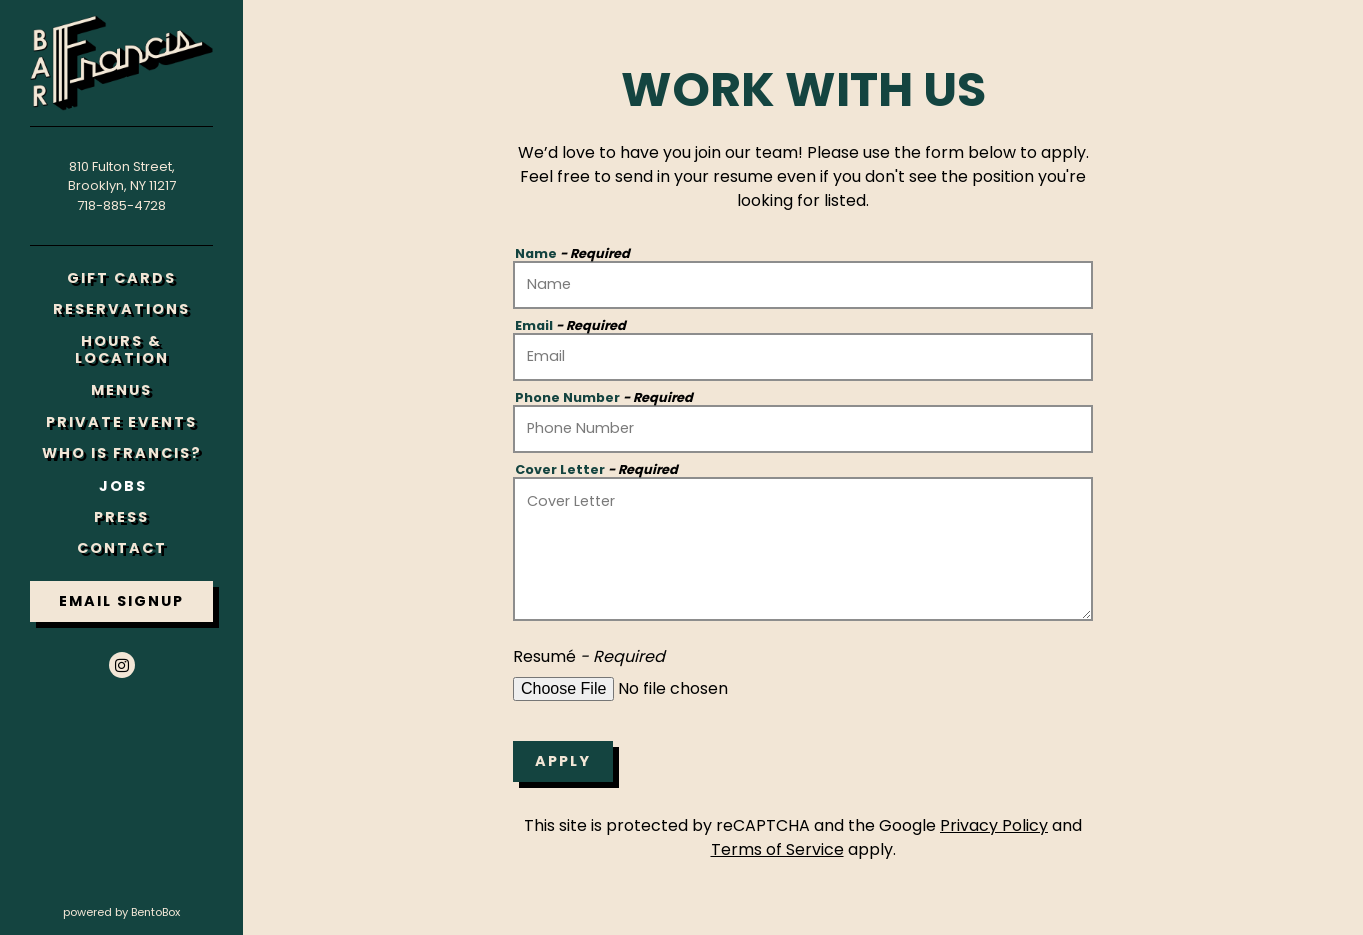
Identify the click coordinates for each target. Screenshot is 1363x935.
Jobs (123, 486)
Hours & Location (122, 349)
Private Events (121, 422)
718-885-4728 (121, 205)
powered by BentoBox (153, 911)
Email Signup (121, 601)
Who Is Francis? (122, 453)
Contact (122, 548)
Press (121, 517)
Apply (563, 761)
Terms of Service (777, 849)
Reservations (125, 308)
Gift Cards (125, 277)
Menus (121, 390)
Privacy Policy (994, 825)
